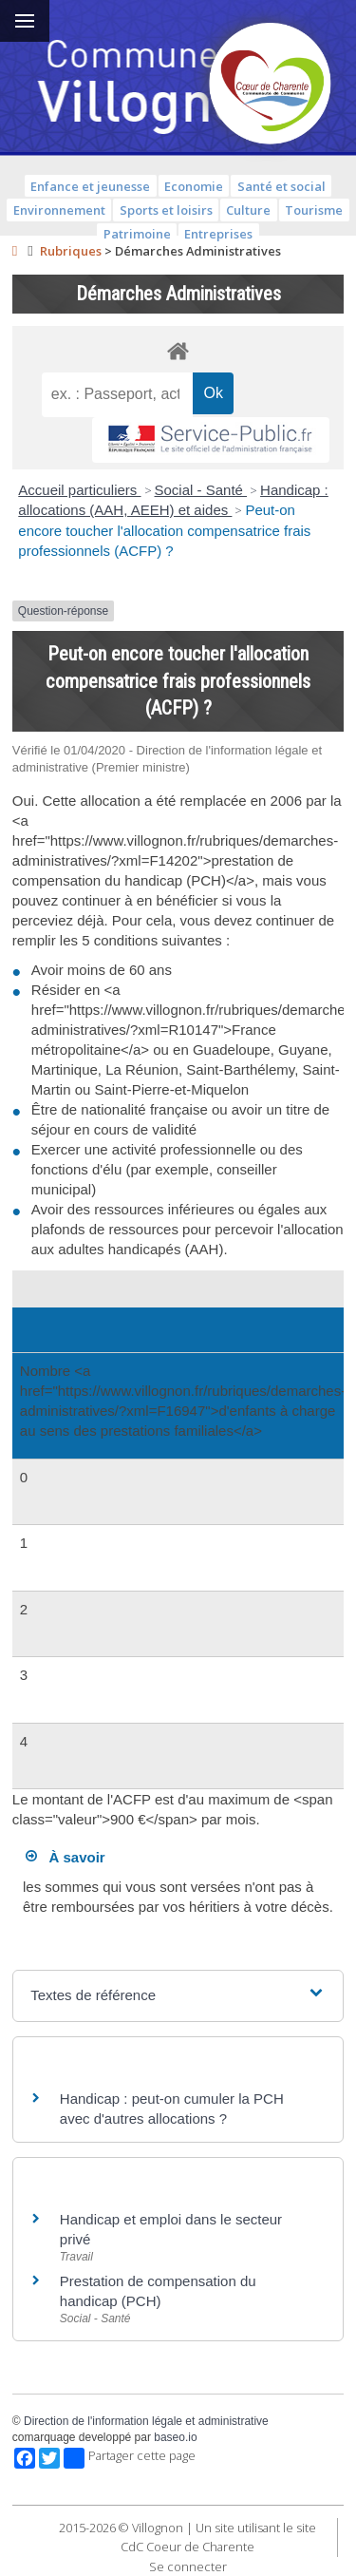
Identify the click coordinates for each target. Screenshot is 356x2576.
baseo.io (175, 2437)
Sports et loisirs (166, 210)
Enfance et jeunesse (90, 186)
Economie (193, 186)
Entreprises (218, 233)
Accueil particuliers (79, 490)
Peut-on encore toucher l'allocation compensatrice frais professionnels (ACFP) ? (164, 530)
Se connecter (188, 2566)
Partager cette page (130, 2458)
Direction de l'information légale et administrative (146, 2421)
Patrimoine (137, 233)
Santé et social (281, 186)
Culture (248, 210)
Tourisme (314, 210)
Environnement (59, 210)
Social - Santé (201, 490)
